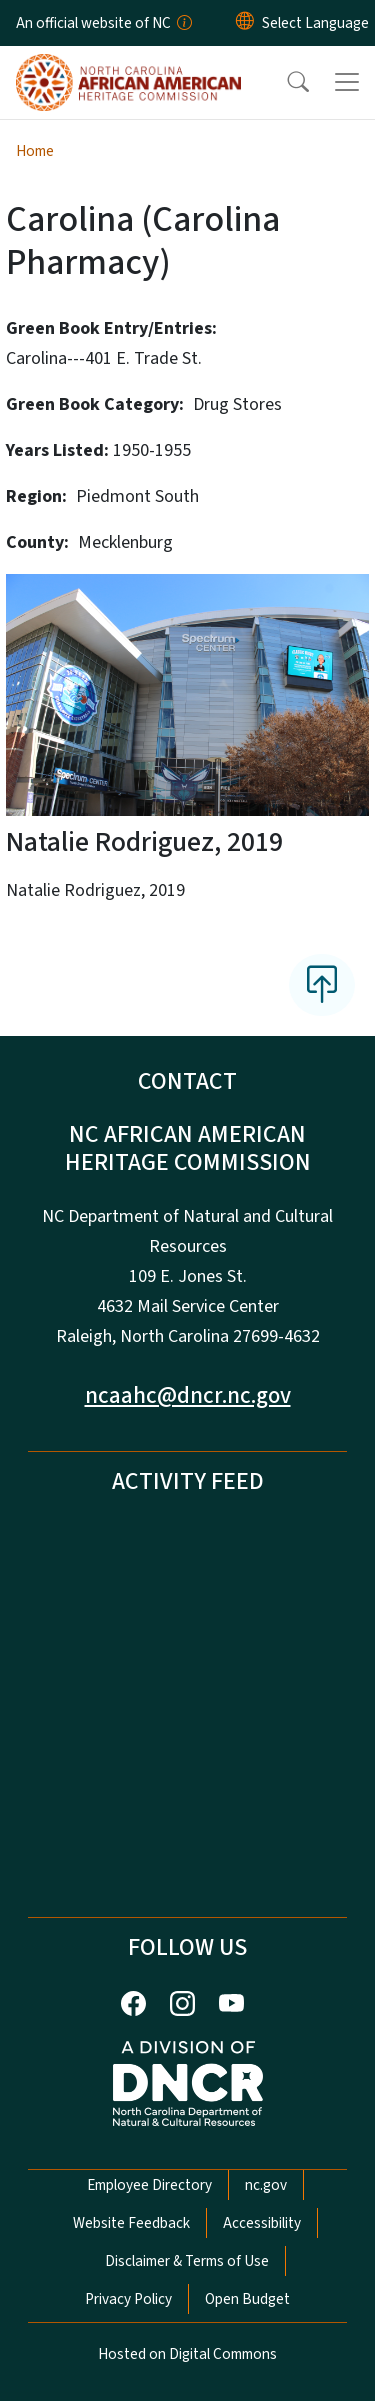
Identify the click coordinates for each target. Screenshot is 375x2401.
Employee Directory (149, 2185)
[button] (285, 82)
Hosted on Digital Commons (187, 2354)
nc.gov (266, 2185)
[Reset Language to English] (245, 23)
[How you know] (183, 23)
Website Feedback (131, 2223)
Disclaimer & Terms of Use (187, 2261)
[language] (315, 23)
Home (35, 151)
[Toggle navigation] (347, 82)
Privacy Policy (128, 2299)
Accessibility (262, 2223)
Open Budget (247, 2299)
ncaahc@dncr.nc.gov (188, 1395)
